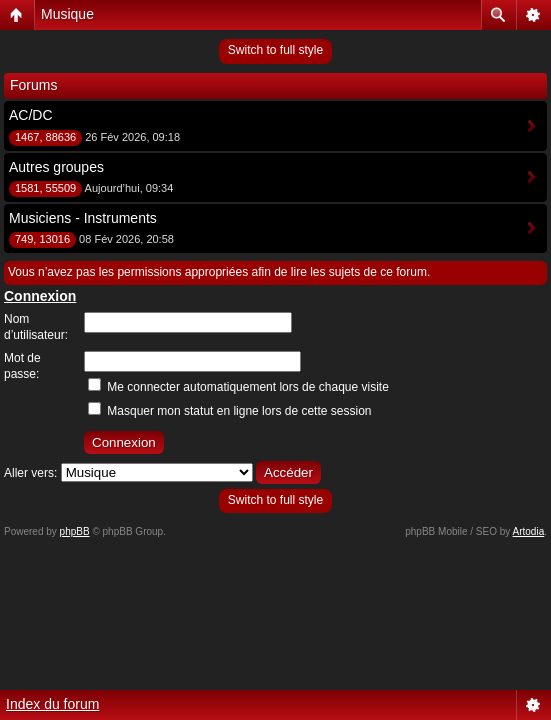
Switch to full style (275, 50)
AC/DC (31, 115)
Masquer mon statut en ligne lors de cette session (229, 411)
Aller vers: (30, 473)
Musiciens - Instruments (83, 218)
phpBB (75, 531)
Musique (67, 14)
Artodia (529, 531)
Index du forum (52, 704)
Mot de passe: (22, 366)
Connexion (40, 296)
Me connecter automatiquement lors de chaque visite (238, 387)
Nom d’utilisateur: (36, 327)
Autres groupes (56, 167)
